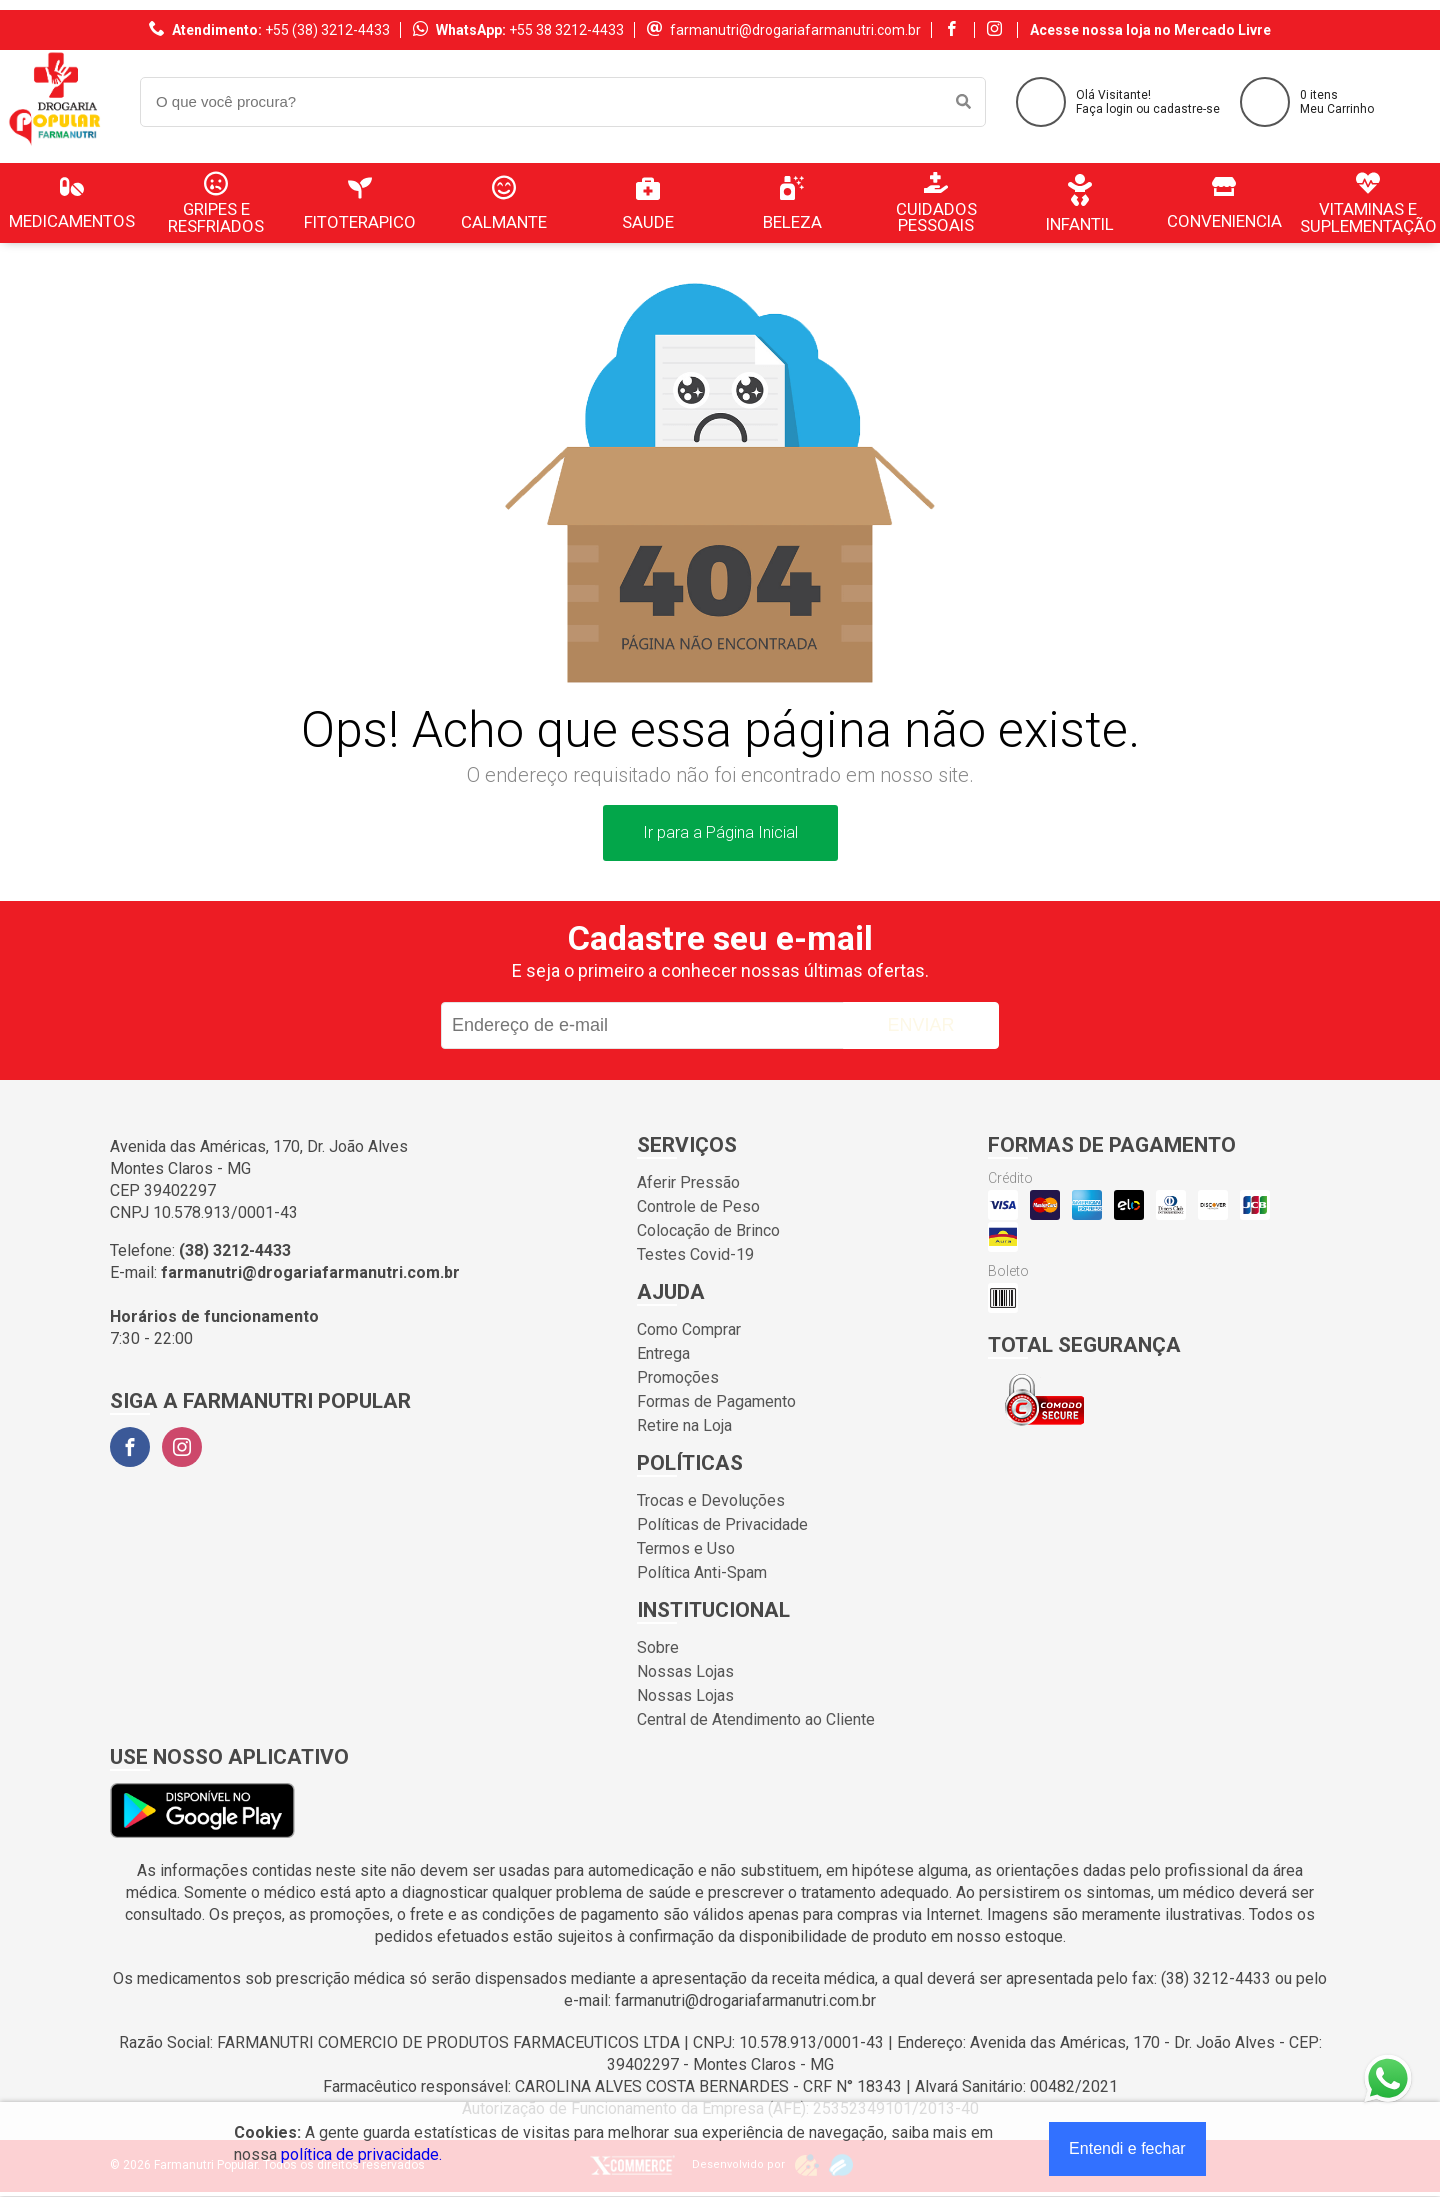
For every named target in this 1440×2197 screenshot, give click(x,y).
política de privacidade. (361, 2154)
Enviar (920, 1025)
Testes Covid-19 (695, 1254)
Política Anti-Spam (702, 1572)
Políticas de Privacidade (722, 1524)
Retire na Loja (684, 1425)
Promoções (678, 1377)
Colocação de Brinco (708, 1230)
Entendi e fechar (1127, 2148)
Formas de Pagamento (716, 1401)
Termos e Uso (686, 1548)
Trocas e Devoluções (711, 1500)
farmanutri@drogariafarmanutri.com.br (795, 30)
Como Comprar (689, 1329)
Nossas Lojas (685, 1671)
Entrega (663, 1353)
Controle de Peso (698, 1206)
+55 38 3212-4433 (566, 30)
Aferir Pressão (688, 1182)
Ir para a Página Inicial (720, 832)
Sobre (658, 1647)
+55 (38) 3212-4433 (327, 30)
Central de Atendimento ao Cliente (756, 1719)
